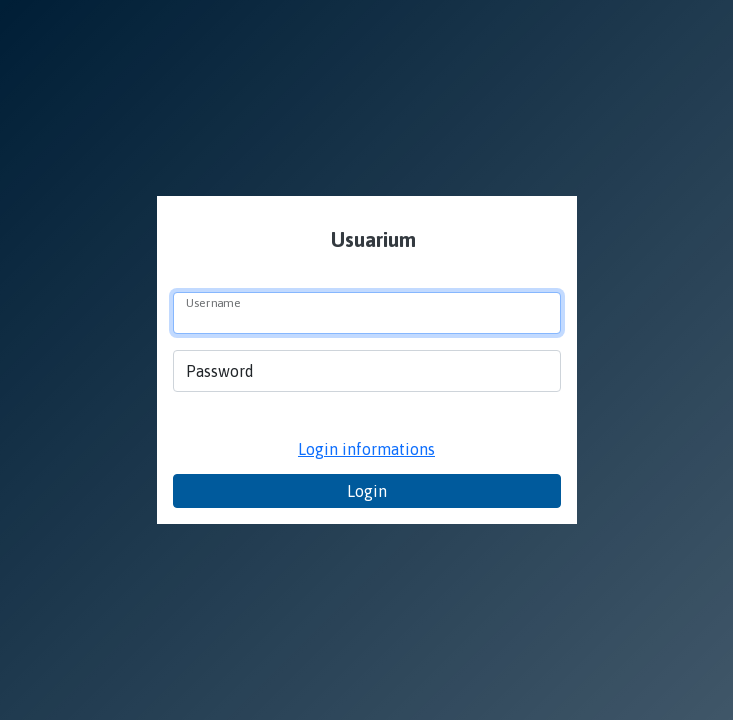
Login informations (366, 449)
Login (367, 491)
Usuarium (371, 239)
